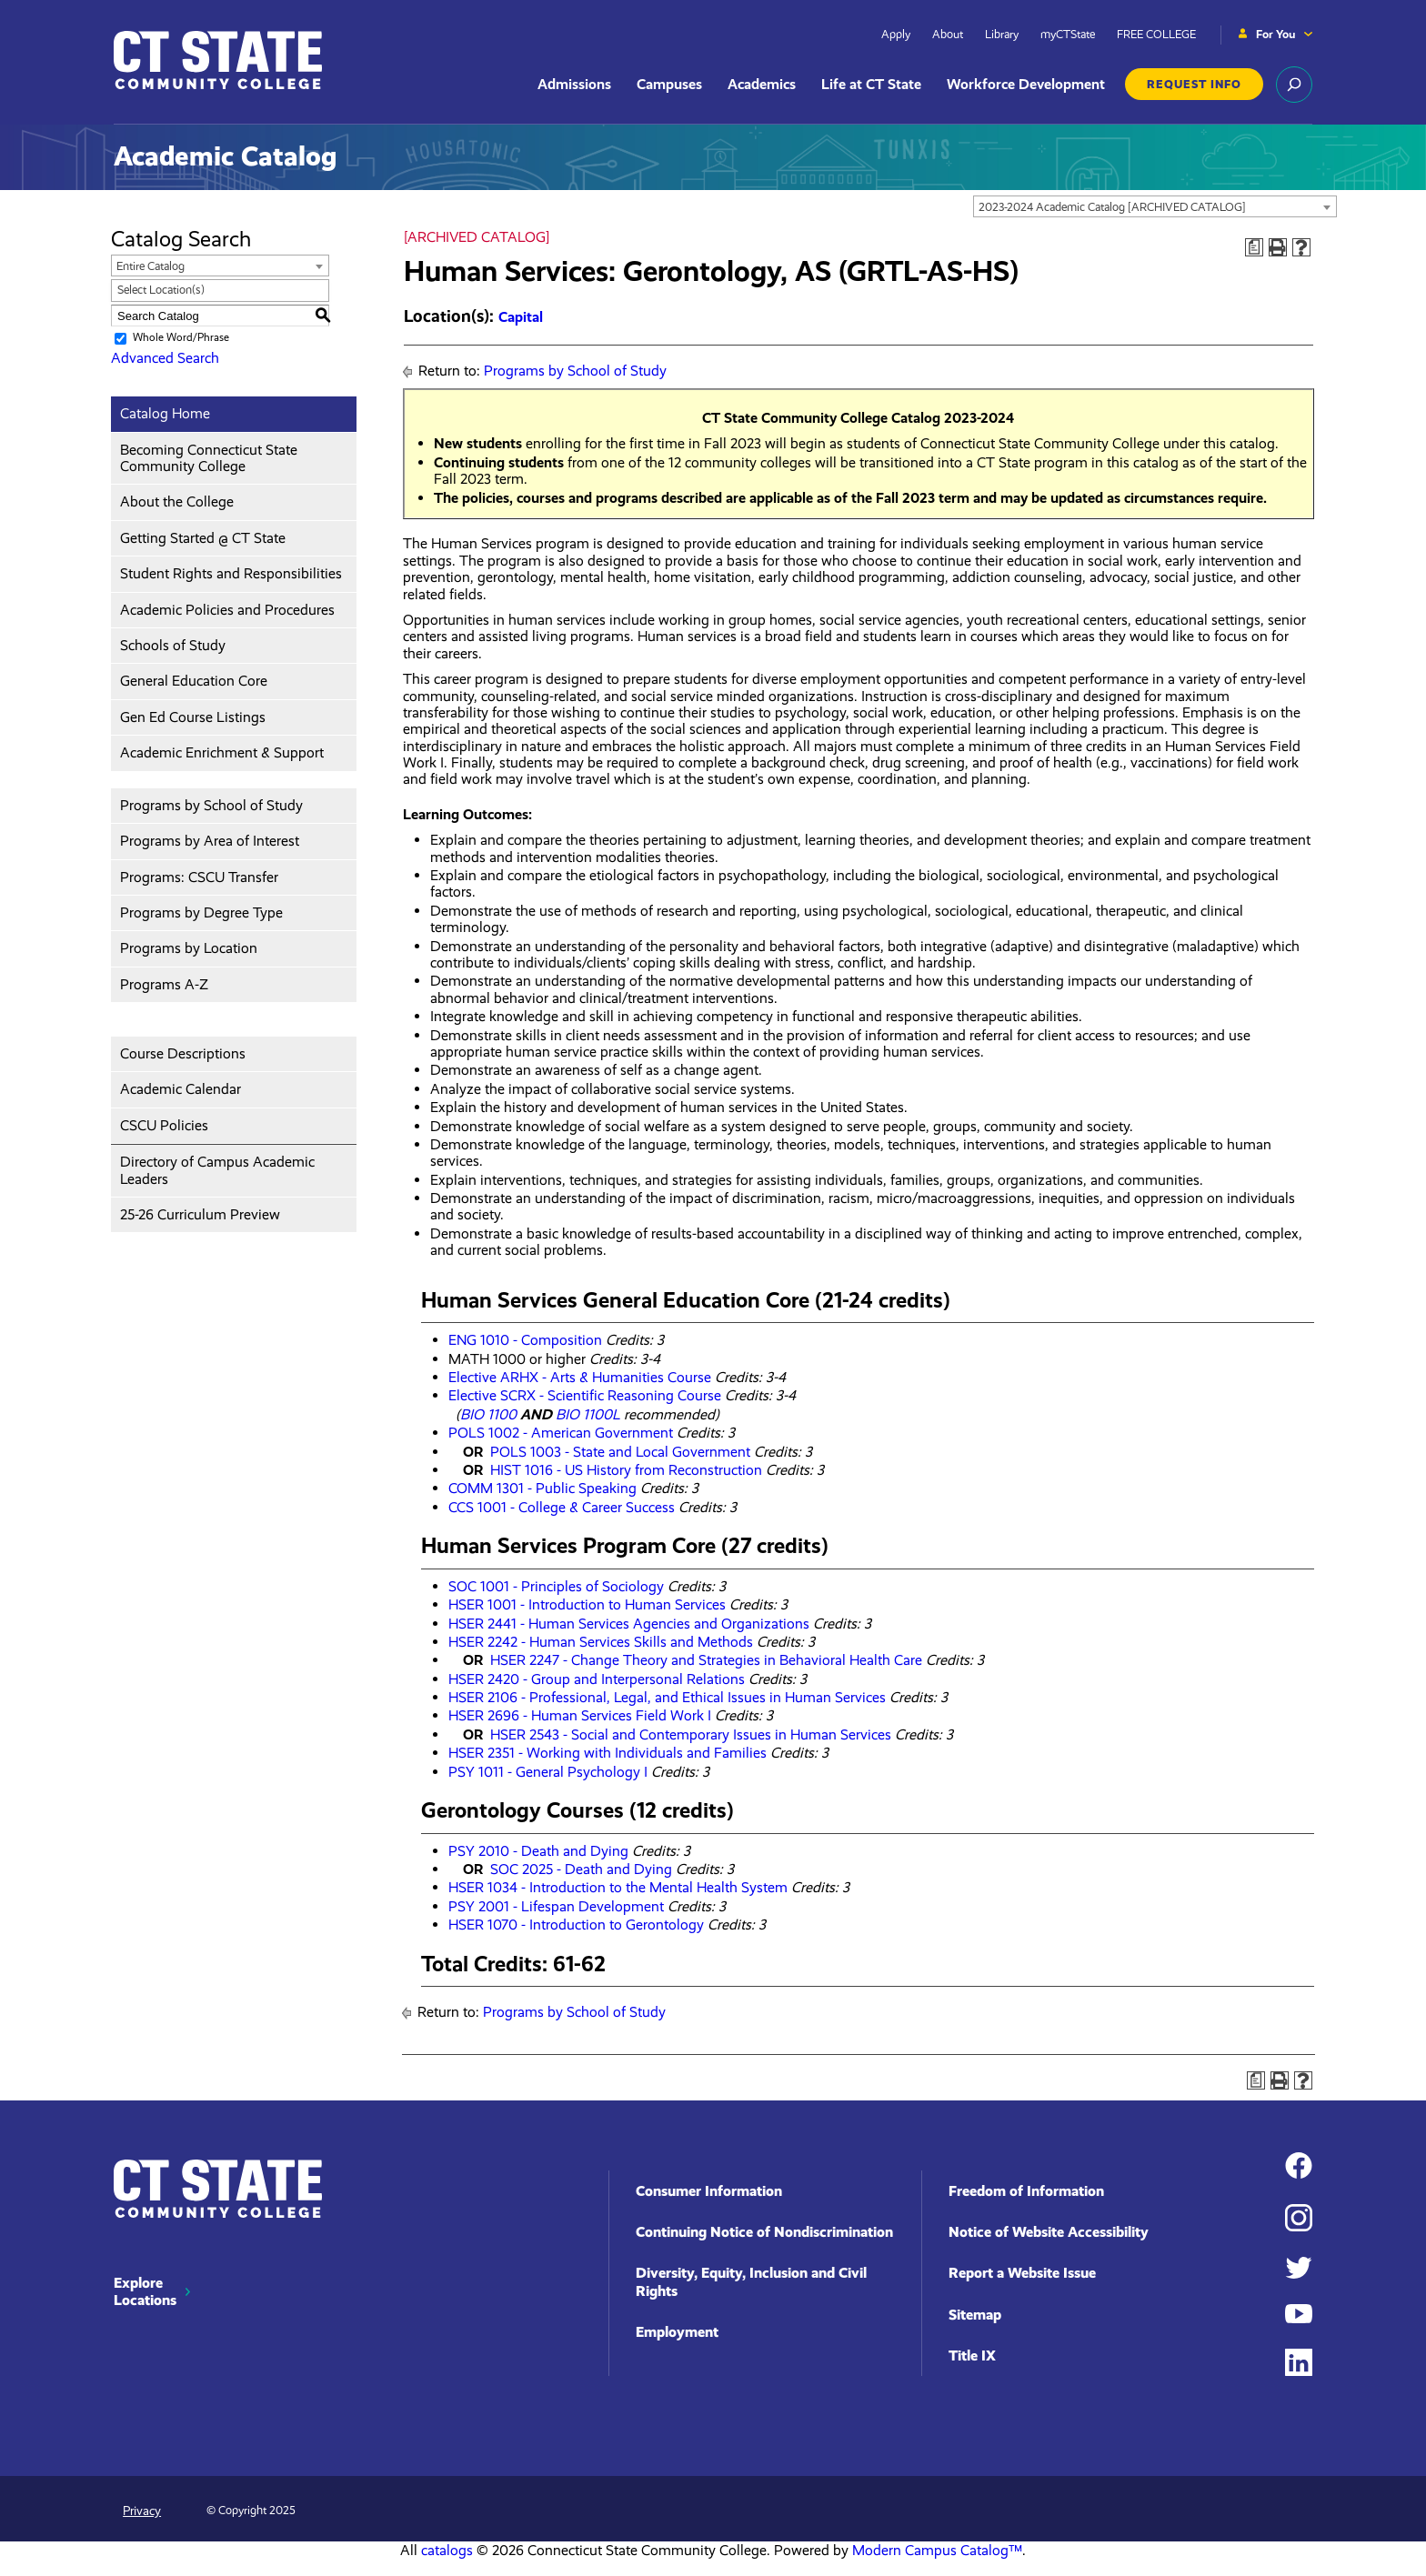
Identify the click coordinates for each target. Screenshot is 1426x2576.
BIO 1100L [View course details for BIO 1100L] (588, 1414)
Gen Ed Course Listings (193, 717)
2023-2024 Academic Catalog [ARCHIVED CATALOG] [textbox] (1112, 207)
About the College (177, 501)
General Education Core (193, 680)
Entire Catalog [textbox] (150, 266)
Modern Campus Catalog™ (937, 2550)
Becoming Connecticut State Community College (208, 458)
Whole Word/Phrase (181, 337)
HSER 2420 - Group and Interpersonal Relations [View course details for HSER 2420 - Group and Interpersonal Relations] (596, 1679)
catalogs (447, 2550)
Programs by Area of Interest (209, 840)
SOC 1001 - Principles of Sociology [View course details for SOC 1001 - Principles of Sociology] (556, 1586)
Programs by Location (188, 948)
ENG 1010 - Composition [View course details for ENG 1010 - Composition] (525, 1339)
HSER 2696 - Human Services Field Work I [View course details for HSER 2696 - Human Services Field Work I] (579, 1715)
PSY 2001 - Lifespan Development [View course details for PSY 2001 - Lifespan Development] (556, 1906)
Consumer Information (709, 2191)
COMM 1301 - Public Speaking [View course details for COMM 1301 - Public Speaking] (542, 1488)
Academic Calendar (180, 1089)
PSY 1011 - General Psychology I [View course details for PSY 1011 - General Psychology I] (548, 1771)
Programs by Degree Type (201, 912)
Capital (520, 317)
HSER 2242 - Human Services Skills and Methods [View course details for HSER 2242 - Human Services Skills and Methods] (600, 1641)
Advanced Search (165, 357)
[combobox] (1155, 206)
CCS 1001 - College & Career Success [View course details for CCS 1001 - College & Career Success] (561, 1507)
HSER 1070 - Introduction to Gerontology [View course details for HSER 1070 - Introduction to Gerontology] (576, 1924)
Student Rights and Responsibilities (231, 573)
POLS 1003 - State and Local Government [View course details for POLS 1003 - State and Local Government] (620, 1451)
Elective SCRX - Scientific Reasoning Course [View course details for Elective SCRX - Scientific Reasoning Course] (584, 1395)
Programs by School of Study (211, 805)
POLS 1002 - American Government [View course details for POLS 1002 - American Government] (560, 1432)
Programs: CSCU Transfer (199, 877)
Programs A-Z (164, 984)
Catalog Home (165, 413)
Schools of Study (173, 645)
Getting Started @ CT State (203, 537)
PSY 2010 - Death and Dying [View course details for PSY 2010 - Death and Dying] (538, 1850)
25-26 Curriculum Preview (200, 1214)
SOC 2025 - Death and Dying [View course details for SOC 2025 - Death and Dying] (581, 1869)
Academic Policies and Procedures (227, 609)
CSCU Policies (164, 1125)
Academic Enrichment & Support (222, 752)
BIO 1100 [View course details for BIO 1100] (488, 1414)
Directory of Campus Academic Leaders (217, 1170)
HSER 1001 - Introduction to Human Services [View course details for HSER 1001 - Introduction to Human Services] (587, 1604)
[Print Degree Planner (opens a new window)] (1254, 247)
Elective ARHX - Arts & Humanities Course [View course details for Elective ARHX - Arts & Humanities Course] (579, 1377)
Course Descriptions (183, 1053)
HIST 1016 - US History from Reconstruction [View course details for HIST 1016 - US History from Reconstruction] (626, 1469)
